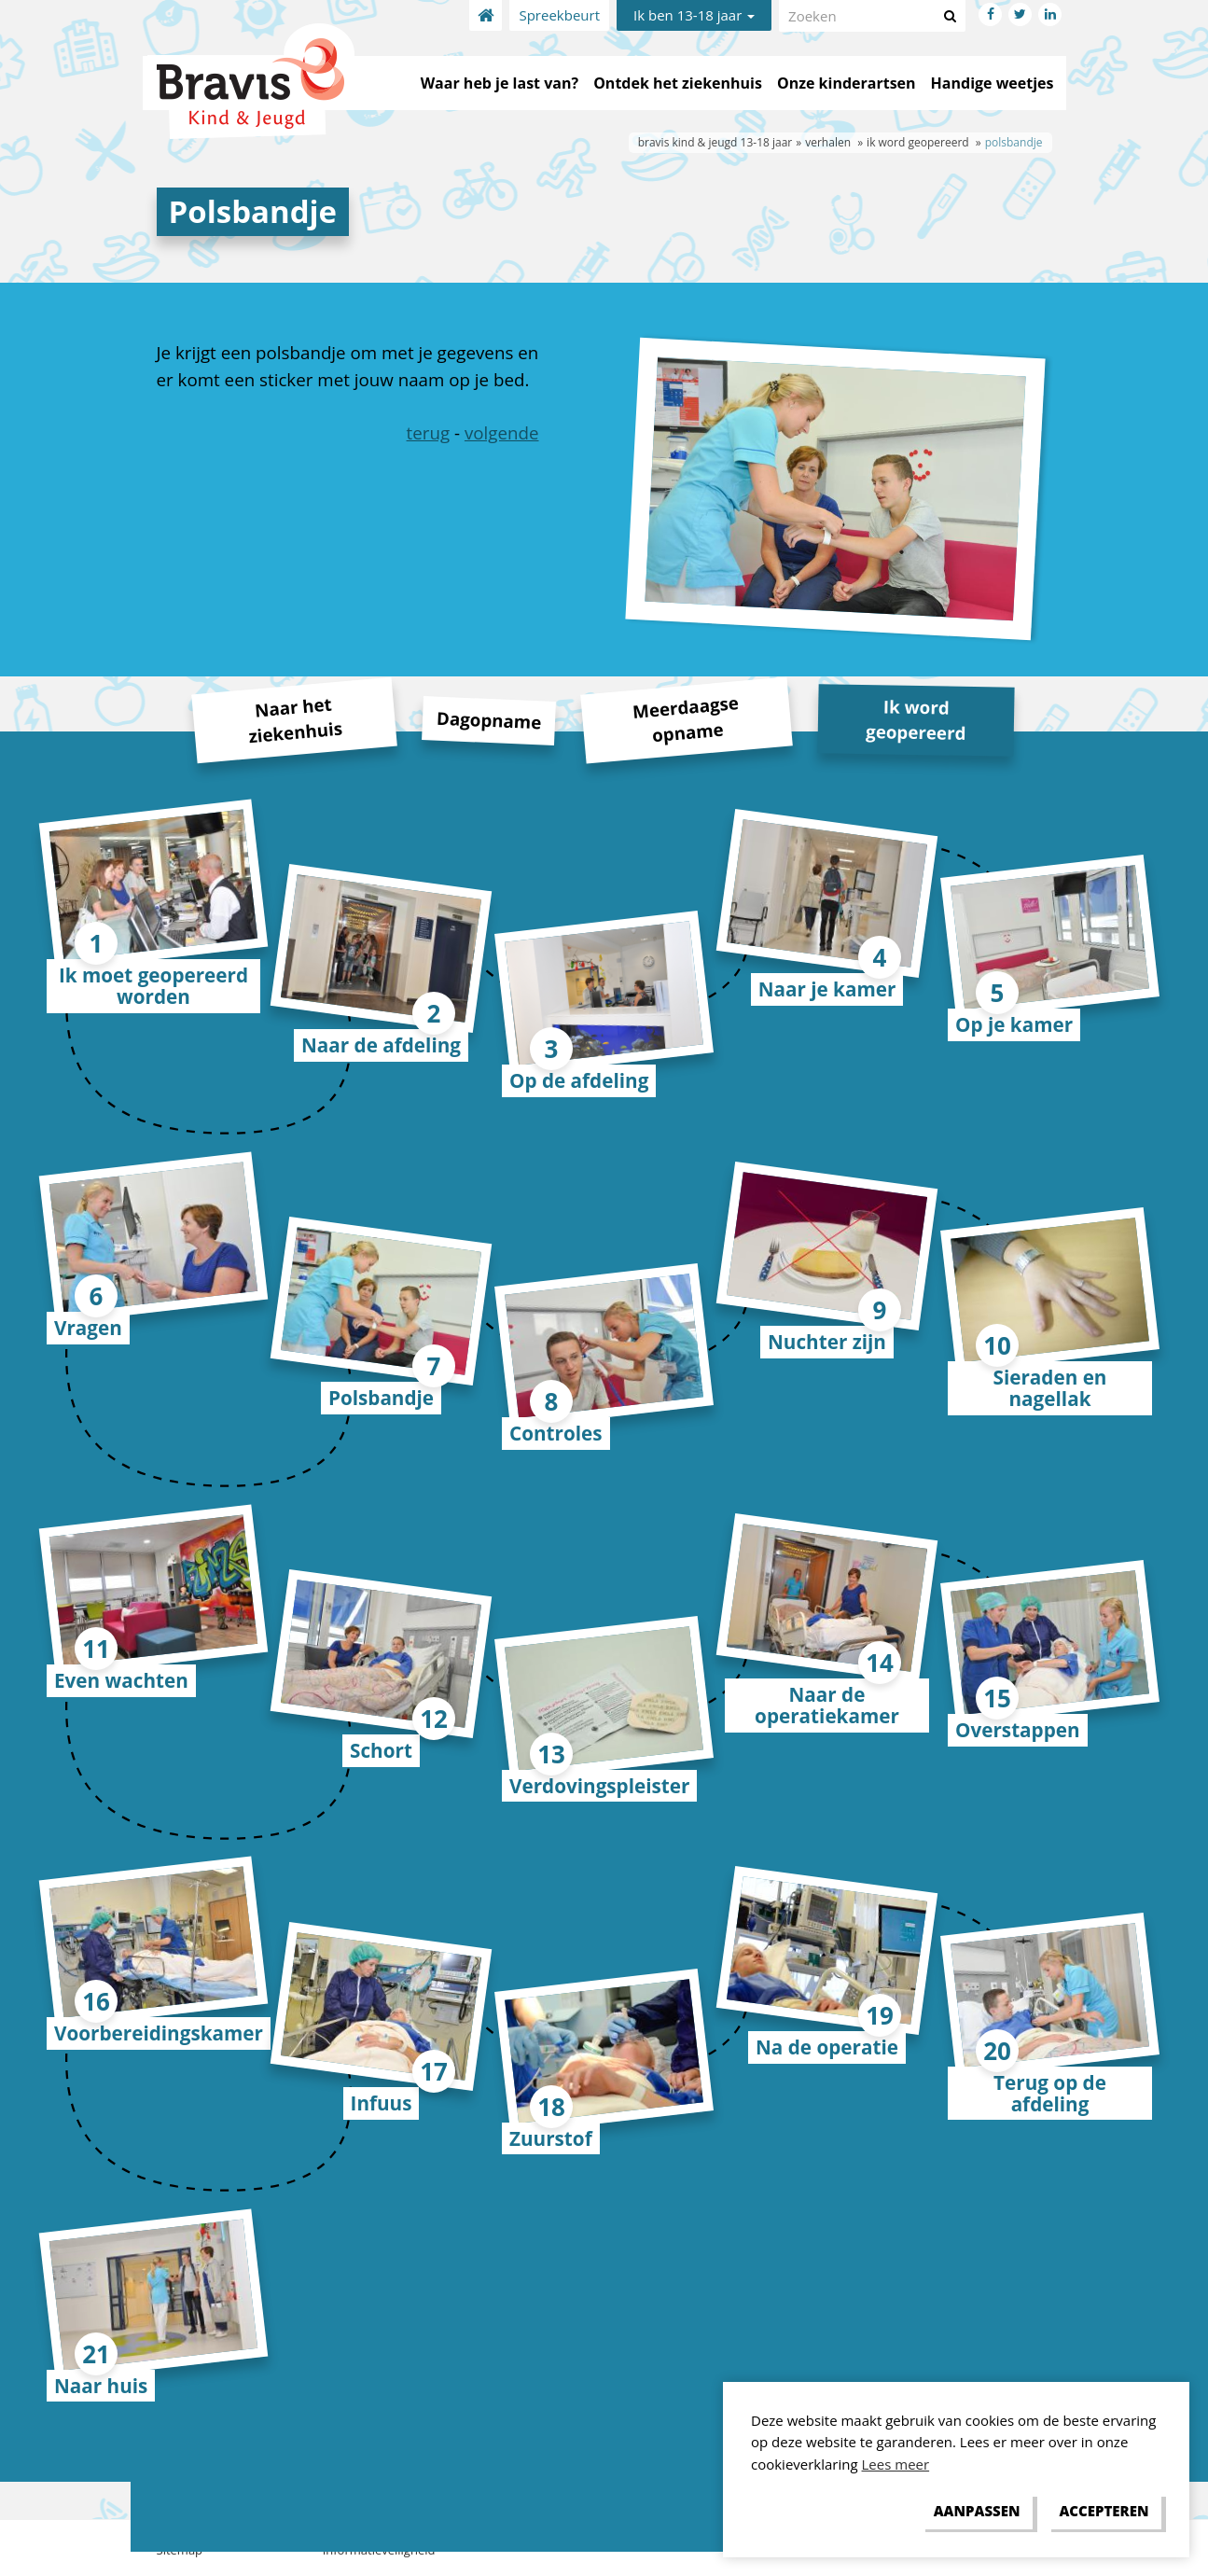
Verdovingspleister (599, 1786)
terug (429, 432)
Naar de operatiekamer (827, 1705)
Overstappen (1017, 1730)
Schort (381, 1750)
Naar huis (100, 2386)
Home (485, 15)
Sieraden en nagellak (1050, 1388)
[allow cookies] (1104, 2511)
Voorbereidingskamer (158, 2033)
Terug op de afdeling (1049, 2093)
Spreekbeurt (559, 15)
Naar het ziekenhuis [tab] (294, 720)
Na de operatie (827, 2047)
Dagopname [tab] (488, 719)
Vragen (88, 1328)
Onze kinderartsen (846, 83)
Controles (556, 1433)
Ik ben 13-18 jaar (694, 15)
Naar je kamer (827, 989)
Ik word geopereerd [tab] (916, 719)
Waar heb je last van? (499, 83)
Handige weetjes (992, 83)
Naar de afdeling (381, 1045)
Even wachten (121, 1680)
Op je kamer (1014, 1024)
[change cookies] (977, 2511)
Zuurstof (550, 2138)
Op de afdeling (578, 1080)
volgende (502, 432)
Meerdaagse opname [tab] (686, 718)
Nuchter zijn (827, 1342)
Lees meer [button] (896, 2464)
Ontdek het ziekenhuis (677, 83)
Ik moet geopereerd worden (153, 986)
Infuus (381, 2103)
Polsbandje (381, 1398)
